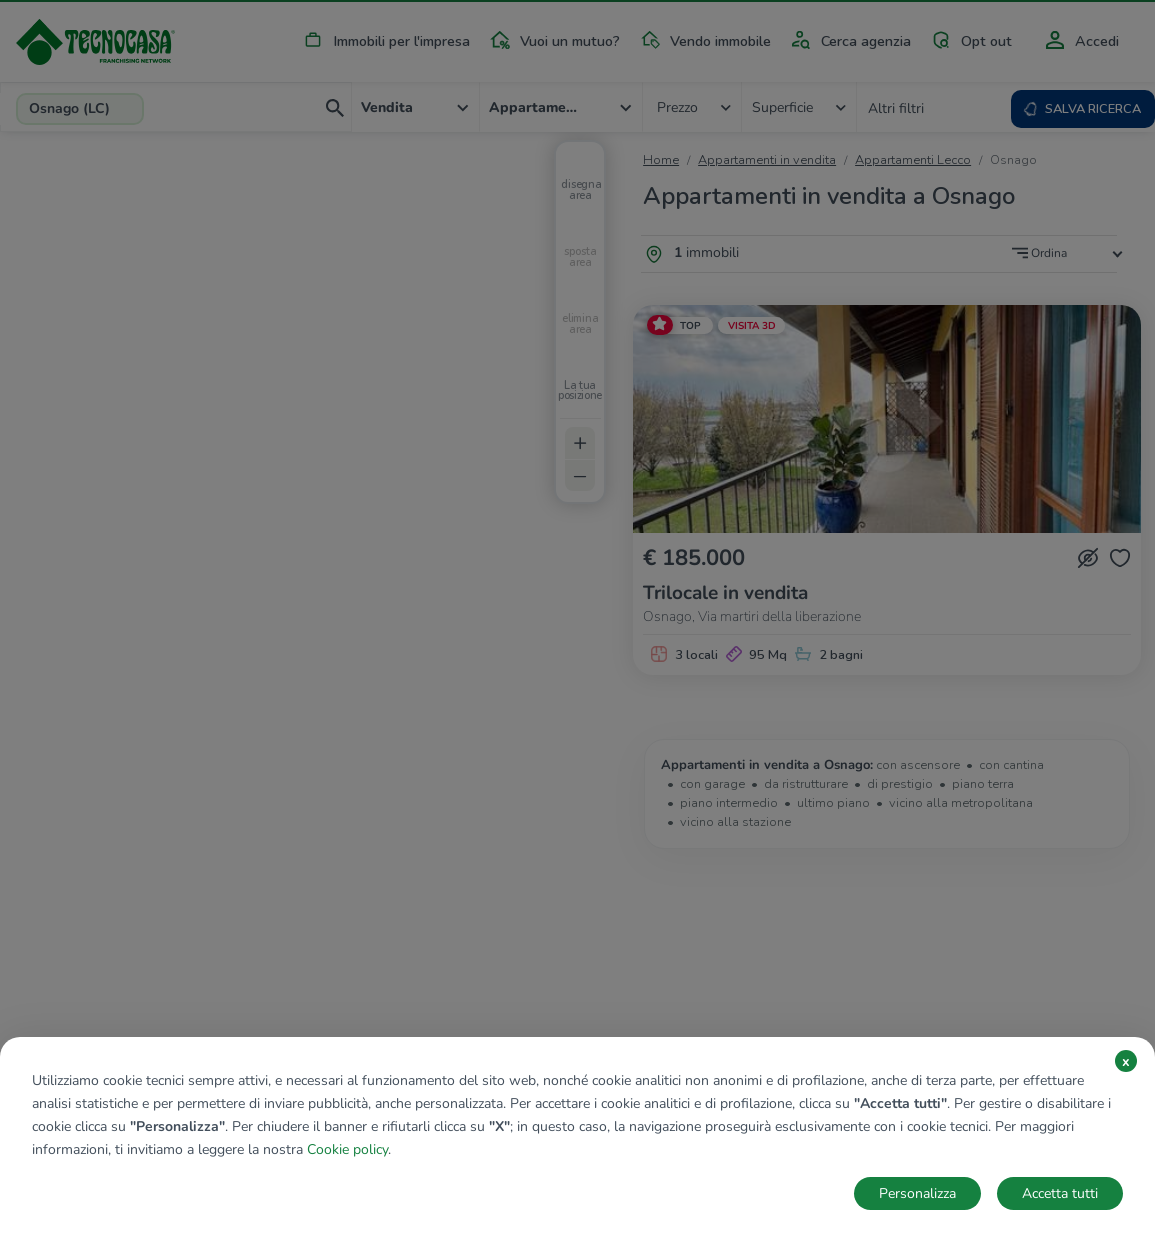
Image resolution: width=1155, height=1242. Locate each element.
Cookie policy (347, 1149)
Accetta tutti (1060, 1193)
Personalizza (917, 1193)
